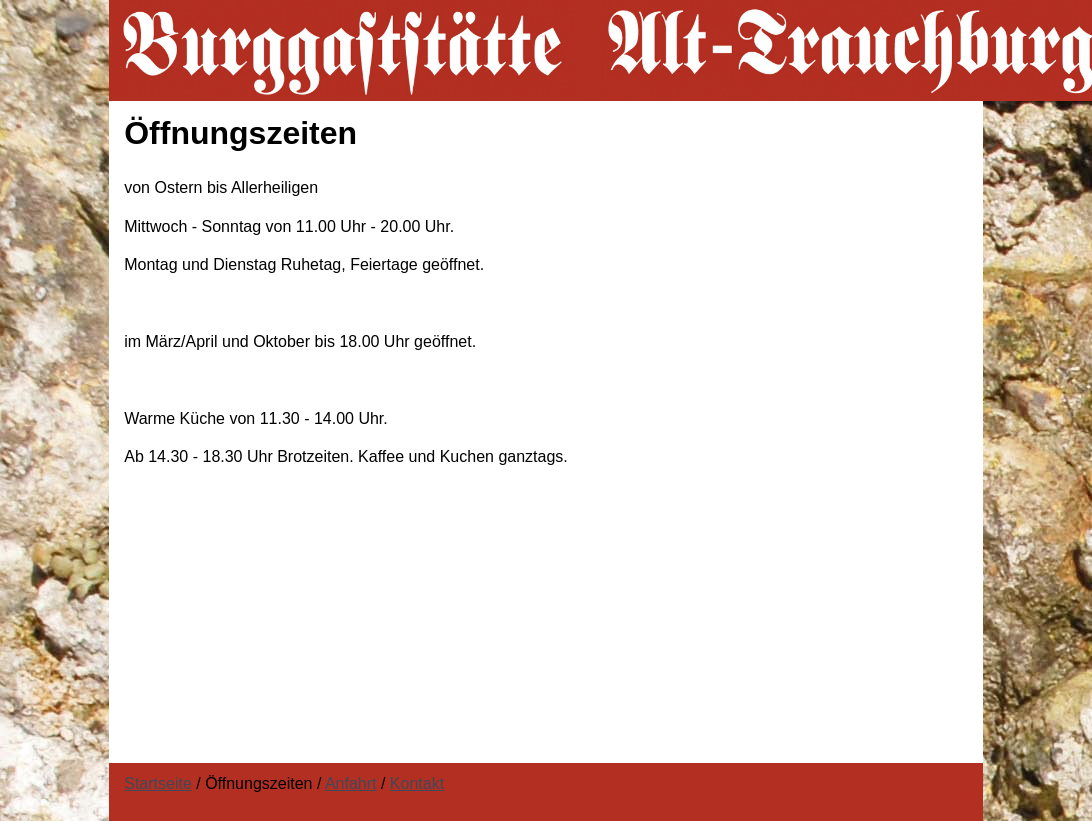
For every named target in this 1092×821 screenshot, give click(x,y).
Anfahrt (351, 783)
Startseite (158, 783)
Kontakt (417, 783)
